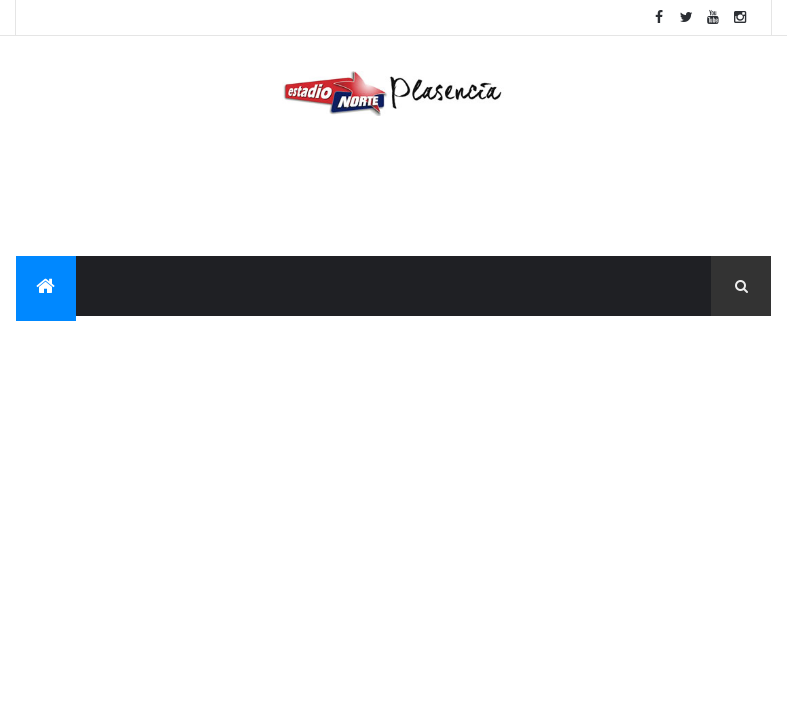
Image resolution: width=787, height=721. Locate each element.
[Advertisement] (393, 191)
